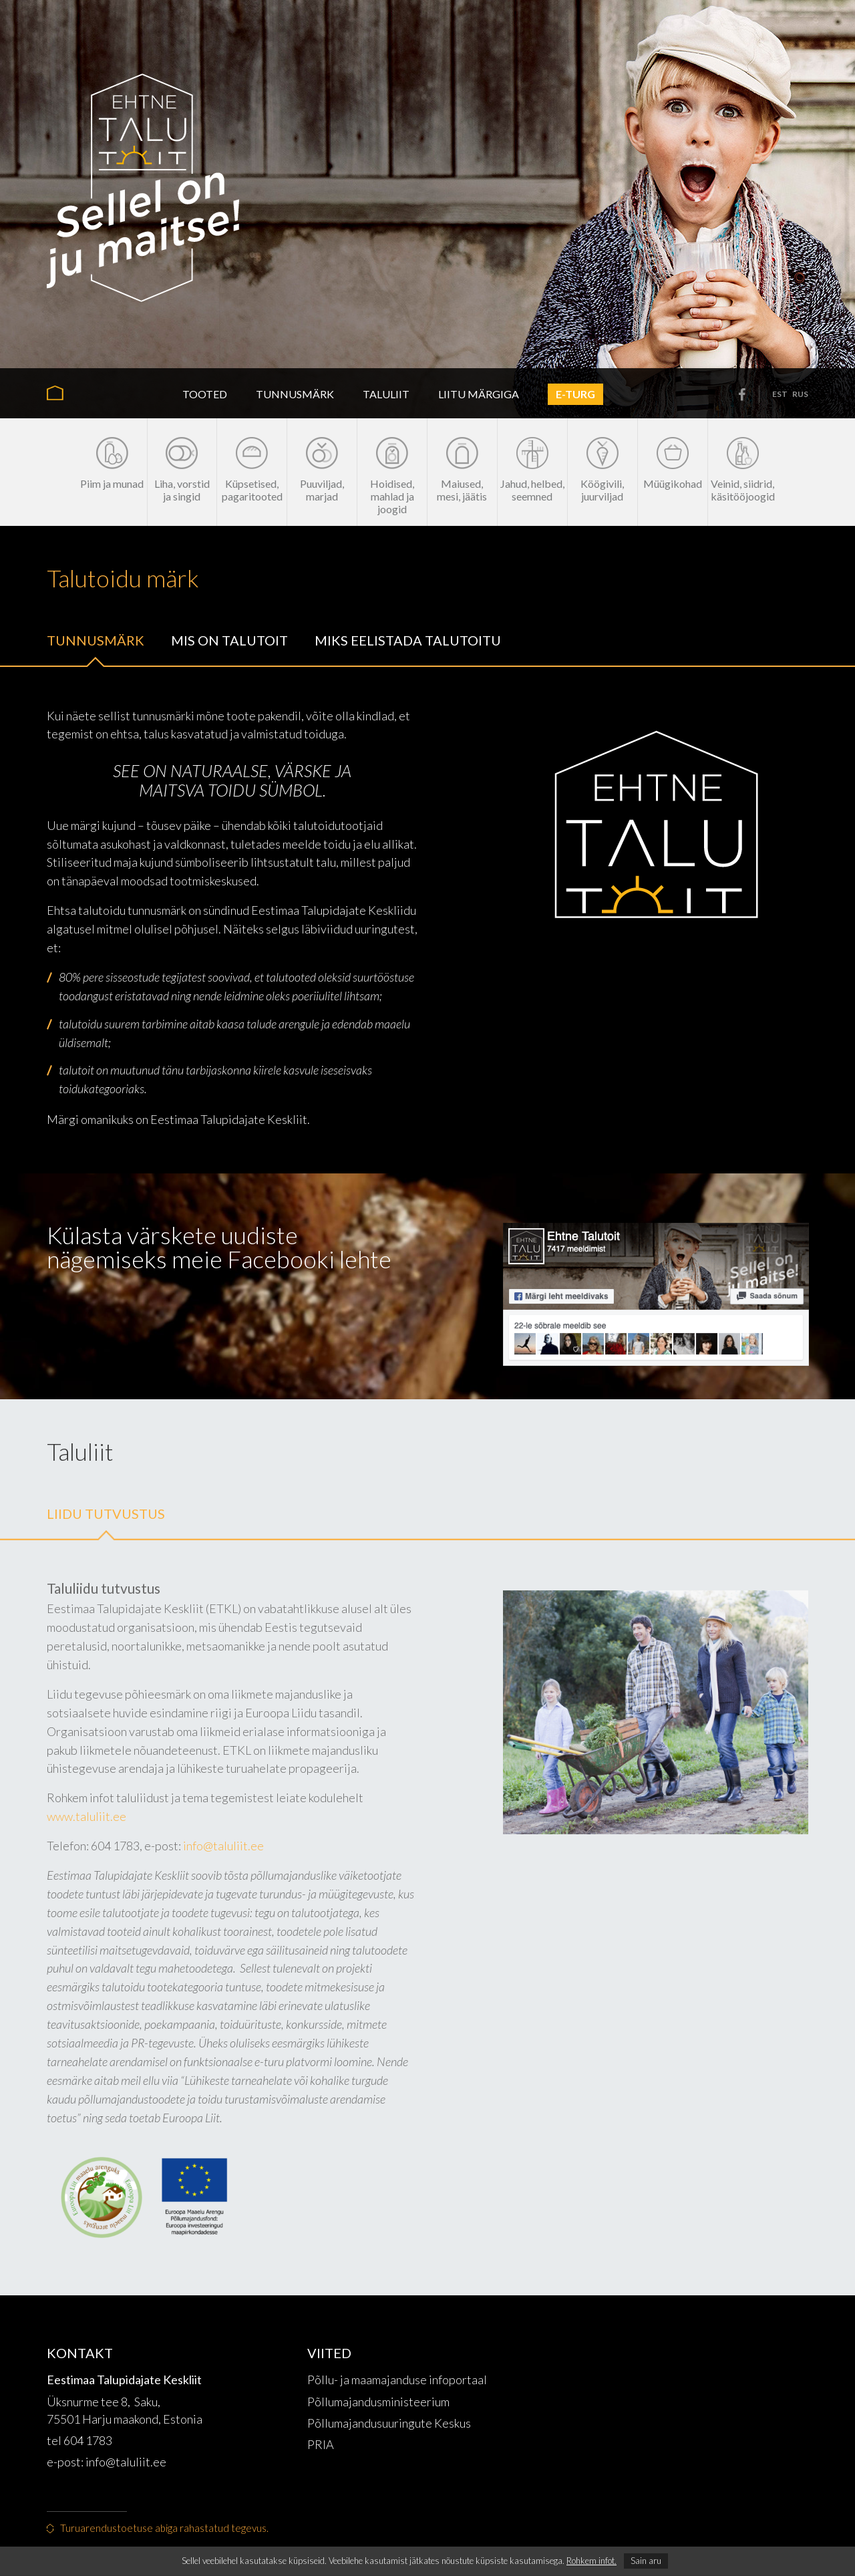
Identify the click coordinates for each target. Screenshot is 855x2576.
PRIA (320, 2444)
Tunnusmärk (295, 394)
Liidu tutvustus (106, 1514)
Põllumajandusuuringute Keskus (389, 2423)
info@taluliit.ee (223, 1845)
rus (800, 394)
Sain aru (646, 2560)
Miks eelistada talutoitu (408, 640)
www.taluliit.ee (86, 1816)
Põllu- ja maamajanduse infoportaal (397, 2379)
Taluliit (386, 394)
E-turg (575, 394)
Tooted (204, 394)
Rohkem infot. (591, 2560)
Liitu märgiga (478, 394)
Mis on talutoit (229, 640)
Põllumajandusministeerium (378, 2401)
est (780, 394)
